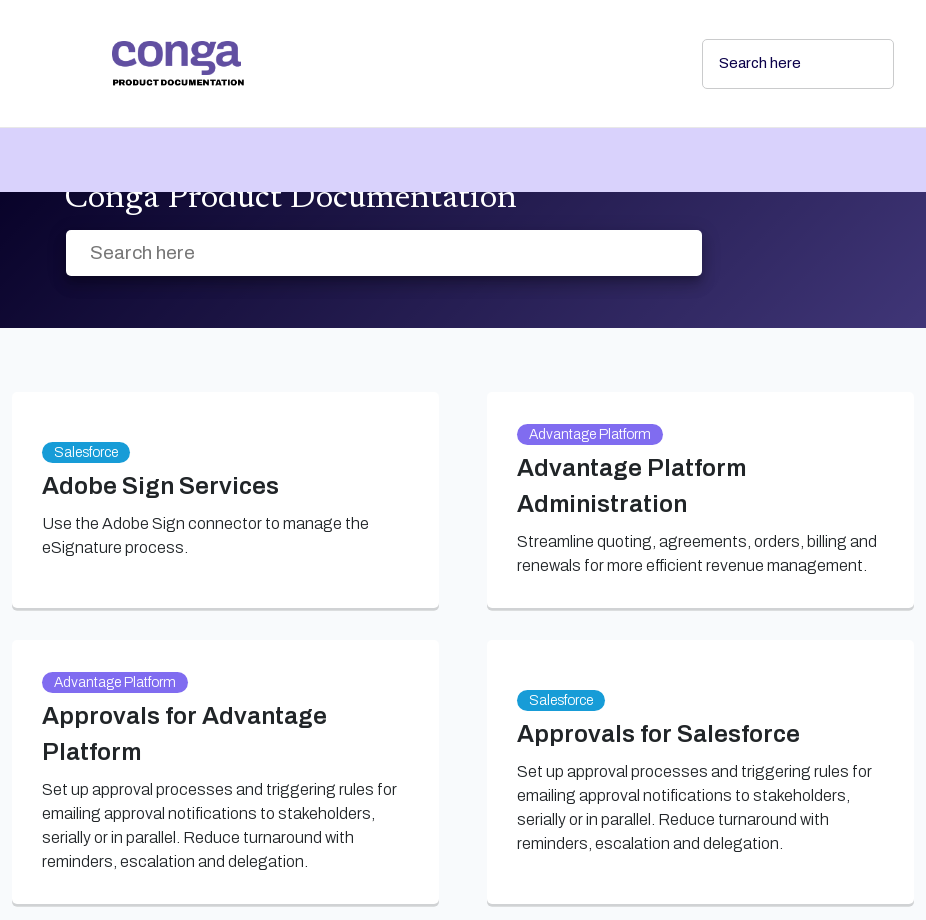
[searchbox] (857, 64)
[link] (391, 63)
